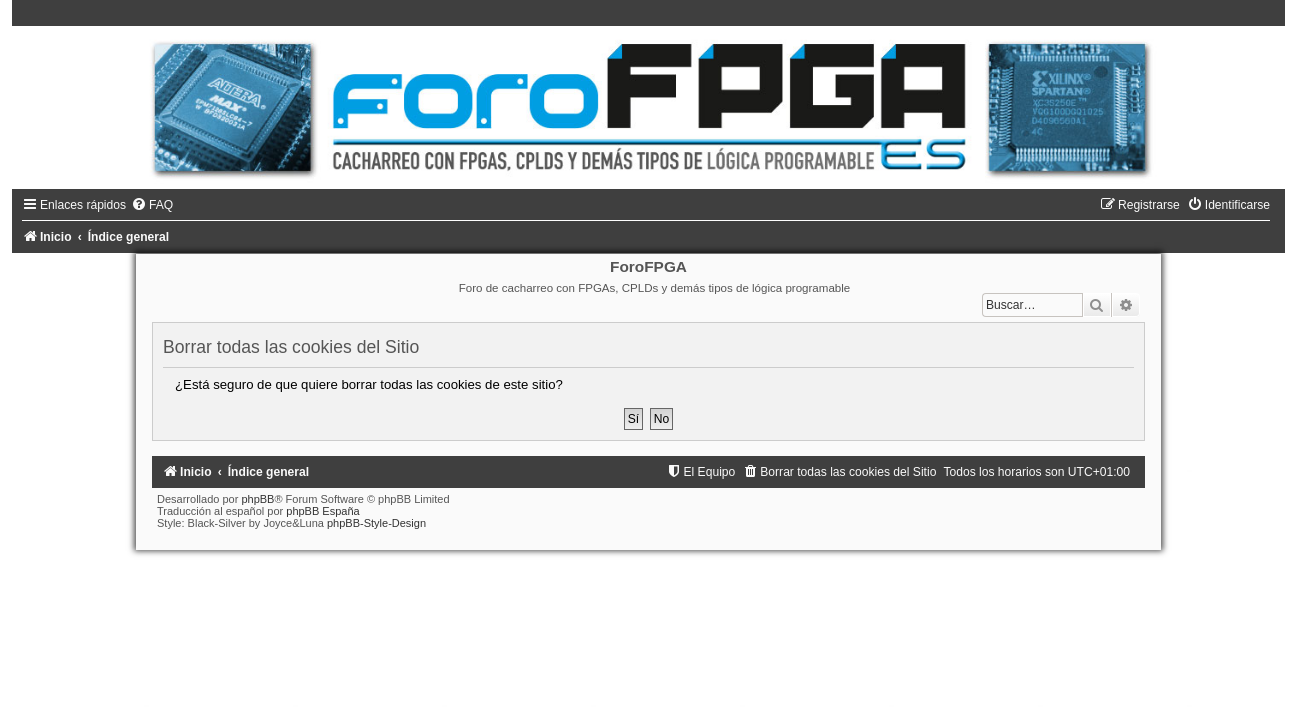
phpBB (257, 499)
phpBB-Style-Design (376, 523)
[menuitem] (152, 205)
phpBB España (322, 511)
